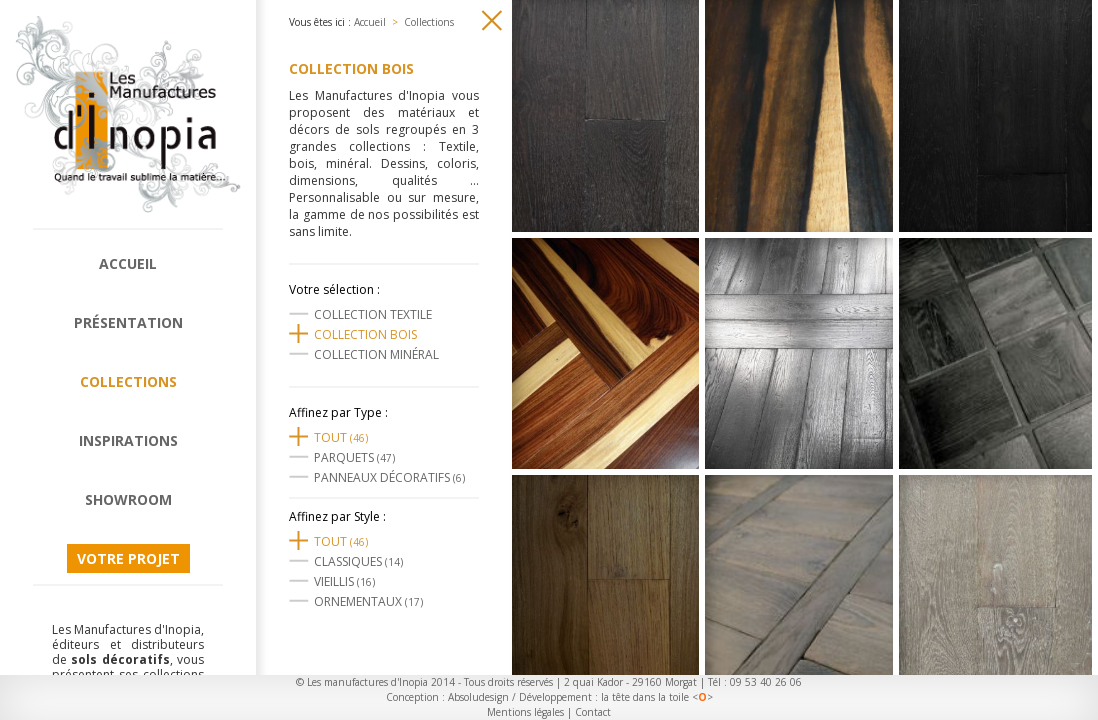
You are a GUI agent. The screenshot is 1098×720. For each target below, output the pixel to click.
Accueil (128, 263)
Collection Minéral (376, 354)
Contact (593, 712)
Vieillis (344, 581)
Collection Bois (365, 334)
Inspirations (128, 440)
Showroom (128, 499)
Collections (128, 381)
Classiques (358, 561)
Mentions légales (525, 712)
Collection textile (373, 314)
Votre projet (128, 558)
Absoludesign (478, 697)
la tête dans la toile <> (657, 697)
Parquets (354, 457)
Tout (341, 437)
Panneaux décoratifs (389, 477)
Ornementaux (368, 601)
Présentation (128, 322)
